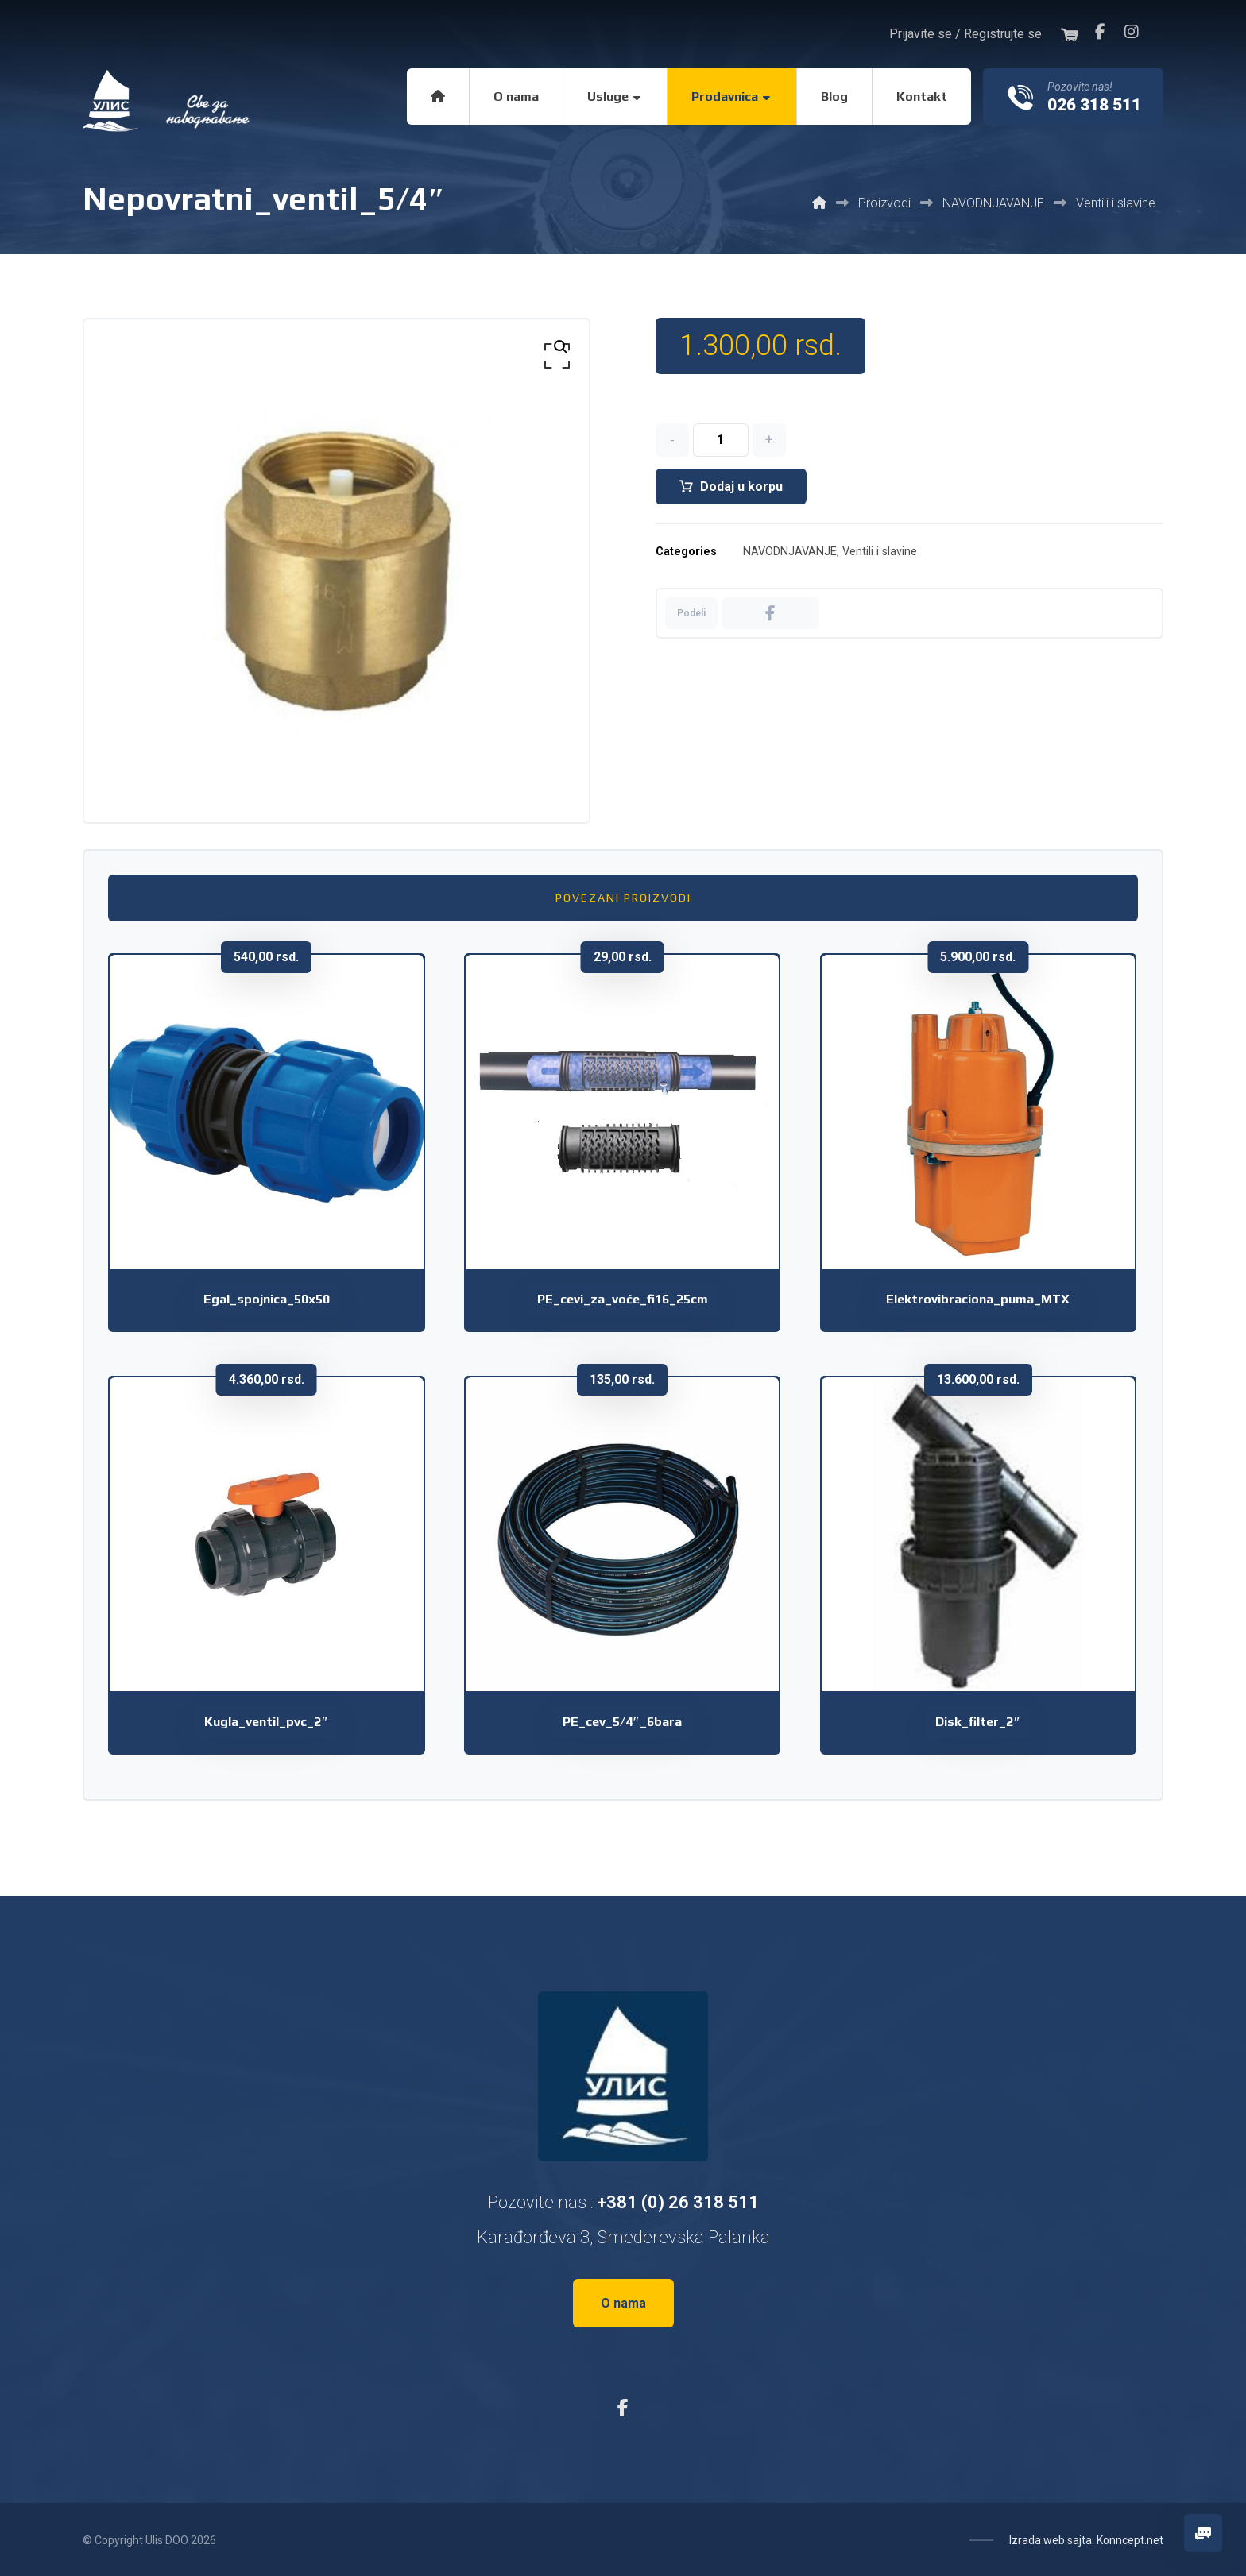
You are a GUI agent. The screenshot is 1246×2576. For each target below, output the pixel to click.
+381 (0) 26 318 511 (678, 2202)
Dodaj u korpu (741, 487)
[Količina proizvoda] (721, 441)
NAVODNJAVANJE (790, 553)
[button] (1100, 32)
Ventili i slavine (879, 553)
